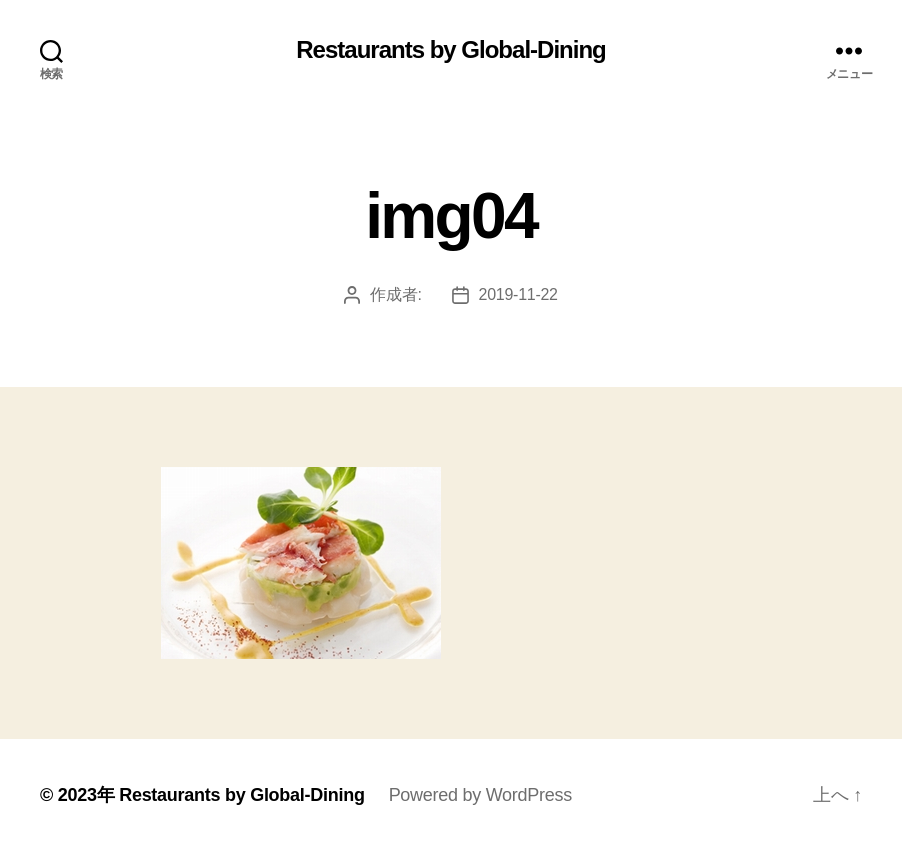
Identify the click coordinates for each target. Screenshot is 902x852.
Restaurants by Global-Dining (450, 50)
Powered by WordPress (480, 795)
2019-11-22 (518, 294)
